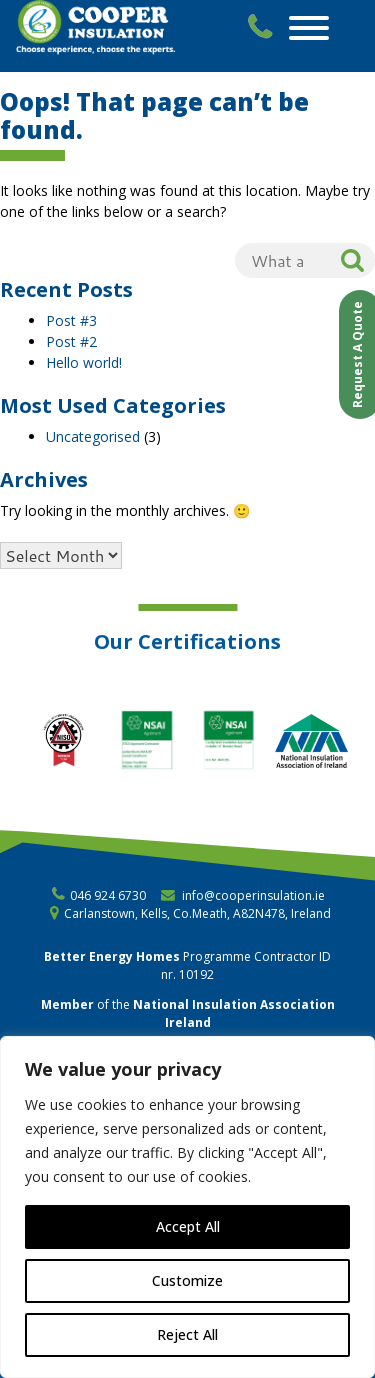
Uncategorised (93, 436)
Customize (187, 1280)
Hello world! (84, 362)
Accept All (188, 1226)
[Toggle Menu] (309, 28)
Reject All (187, 1334)
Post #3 (71, 320)
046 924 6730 (108, 895)
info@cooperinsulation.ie (253, 895)
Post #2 (71, 341)
